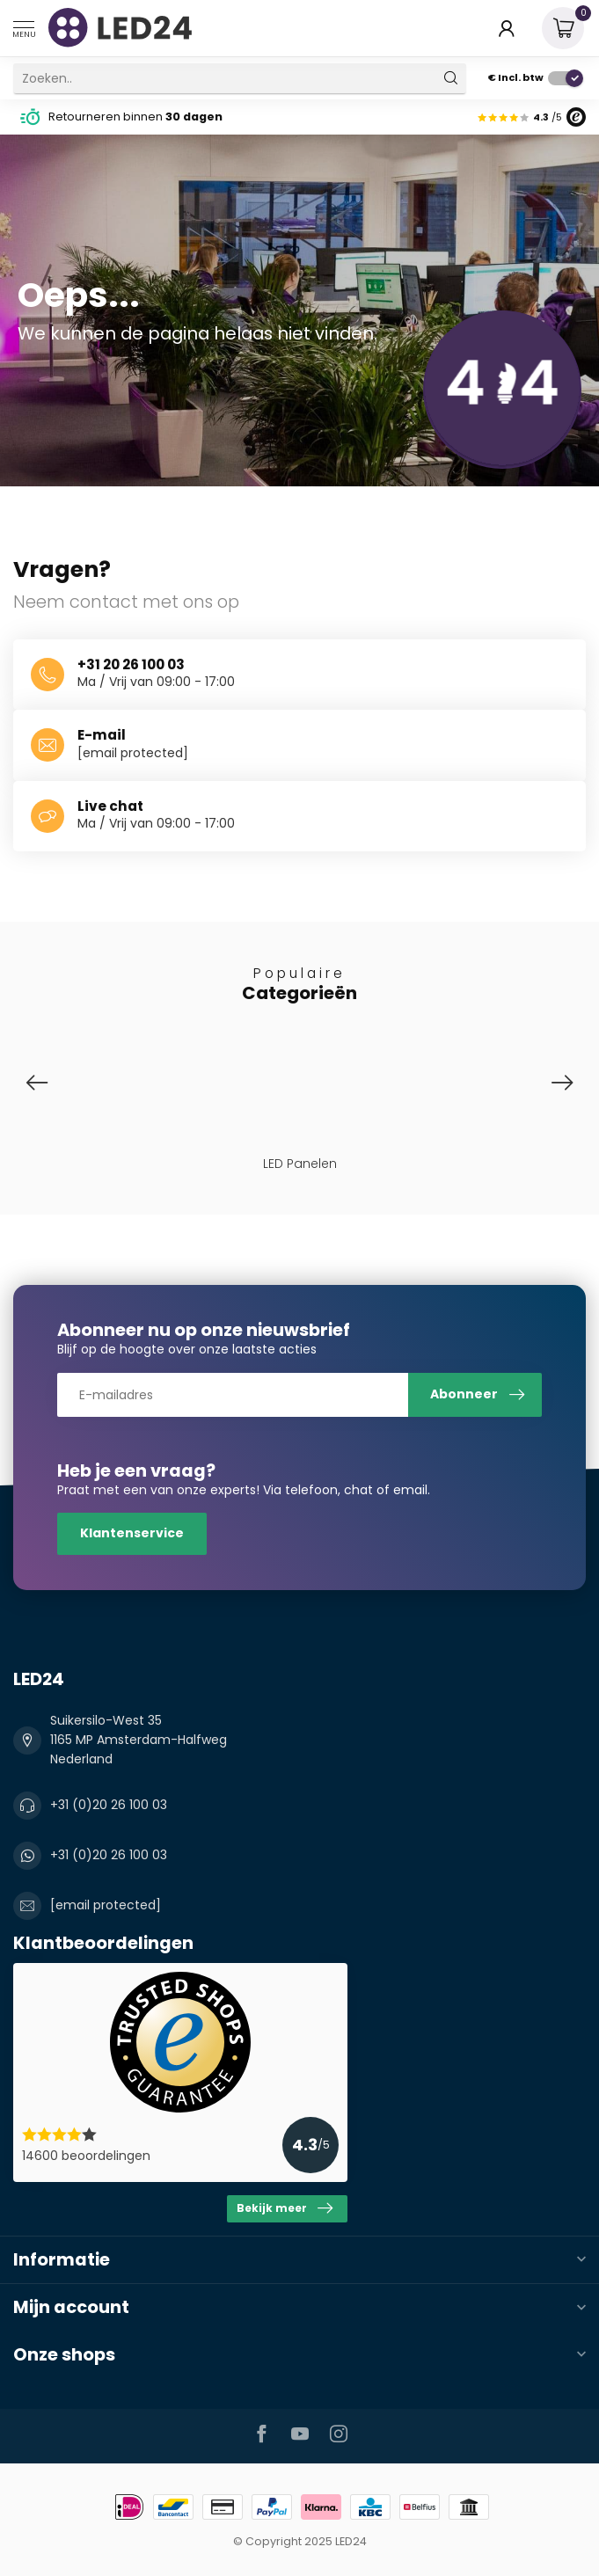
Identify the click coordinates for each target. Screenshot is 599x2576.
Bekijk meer (284, 2208)
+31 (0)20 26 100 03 (108, 1804)
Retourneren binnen (135, 116)
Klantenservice (132, 1533)
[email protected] (132, 753)
